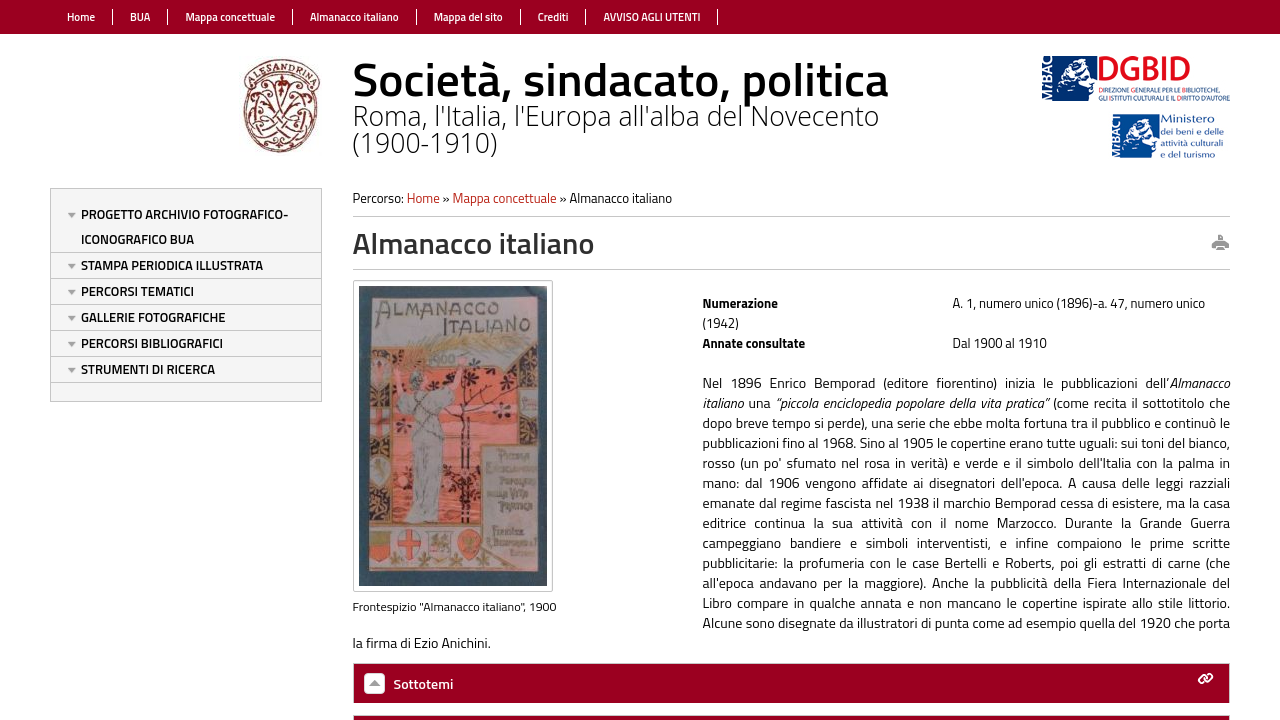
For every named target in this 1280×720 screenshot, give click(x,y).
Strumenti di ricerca (148, 369)
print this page (1220, 244)
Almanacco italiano (354, 17)
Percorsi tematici (137, 291)
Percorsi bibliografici (152, 343)
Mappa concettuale (230, 17)
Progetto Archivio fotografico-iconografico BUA (185, 226)
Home (81, 17)
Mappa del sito (468, 17)
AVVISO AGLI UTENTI (651, 17)
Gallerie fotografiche (153, 317)
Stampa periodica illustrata (172, 265)
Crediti (553, 17)
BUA (140, 17)
